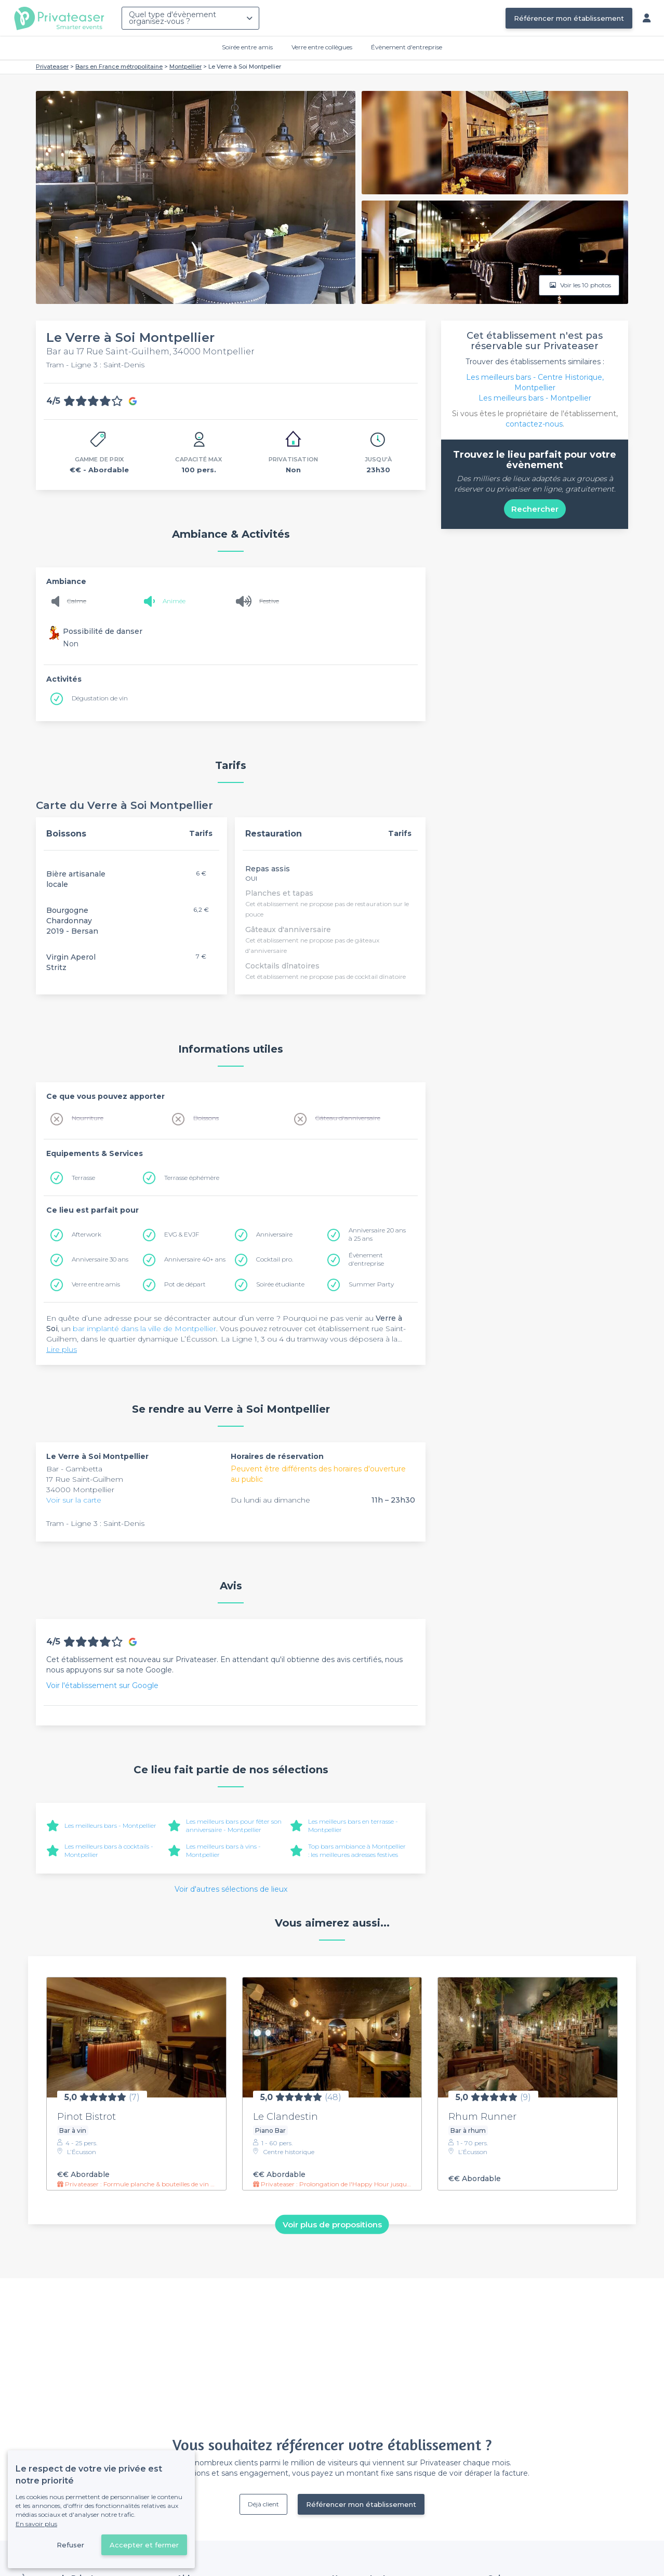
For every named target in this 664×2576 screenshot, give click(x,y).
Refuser (70, 2545)
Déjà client (263, 2504)
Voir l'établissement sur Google (102, 1685)
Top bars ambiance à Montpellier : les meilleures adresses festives (357, 1850)
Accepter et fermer (144, 2545)
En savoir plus (36, 2524)
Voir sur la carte (73, 1500)
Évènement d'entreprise (406, 47)
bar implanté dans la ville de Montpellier (144, 1328)
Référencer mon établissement (569, 18)
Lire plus (61, 1349)
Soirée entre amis (247, 47)
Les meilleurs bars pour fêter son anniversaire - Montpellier (234, 1825)
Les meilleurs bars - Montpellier (110, 1825)
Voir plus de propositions (332, 2224)
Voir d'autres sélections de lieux (231, 1889)
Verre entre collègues (321, 47)
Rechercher (535, 509)
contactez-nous (534, 424)
